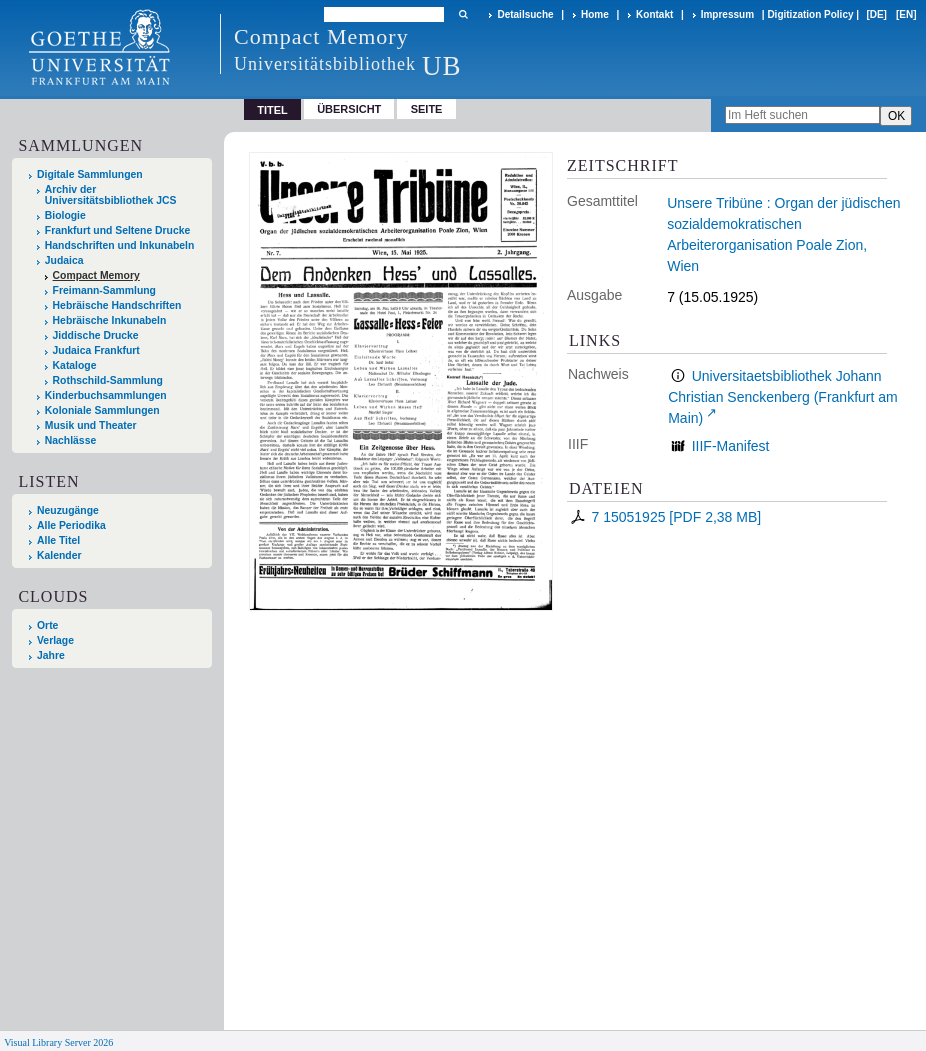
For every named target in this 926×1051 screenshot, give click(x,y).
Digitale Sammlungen (90, 174)
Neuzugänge (68, 510)
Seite (427, 109)
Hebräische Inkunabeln (110, 320)
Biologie (65, 215)
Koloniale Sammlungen (102, 410)
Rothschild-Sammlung (108, 380)
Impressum (727, 14)
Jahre (51, 655)
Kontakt (654, 14)
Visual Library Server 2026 (58, 1042)
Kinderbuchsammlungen (106, 395)
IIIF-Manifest (731, 446)
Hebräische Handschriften (117, 305)
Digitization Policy (810, 14)
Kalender (59, 555)
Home (595, 14)
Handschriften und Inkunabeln (120, 245)
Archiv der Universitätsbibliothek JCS (111, 195)
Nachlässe (70, 440)
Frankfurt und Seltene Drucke (118, 230)
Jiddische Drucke (96, 335)
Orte (47, 625)
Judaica (64, 260)
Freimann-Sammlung (104, 290)
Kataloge (75, 365)
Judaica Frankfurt (96, 350)
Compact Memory (96, 275)
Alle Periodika (71, 525)
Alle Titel (58, 540)
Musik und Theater (91, 425)
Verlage (55, 640)
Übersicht (349, 109)
